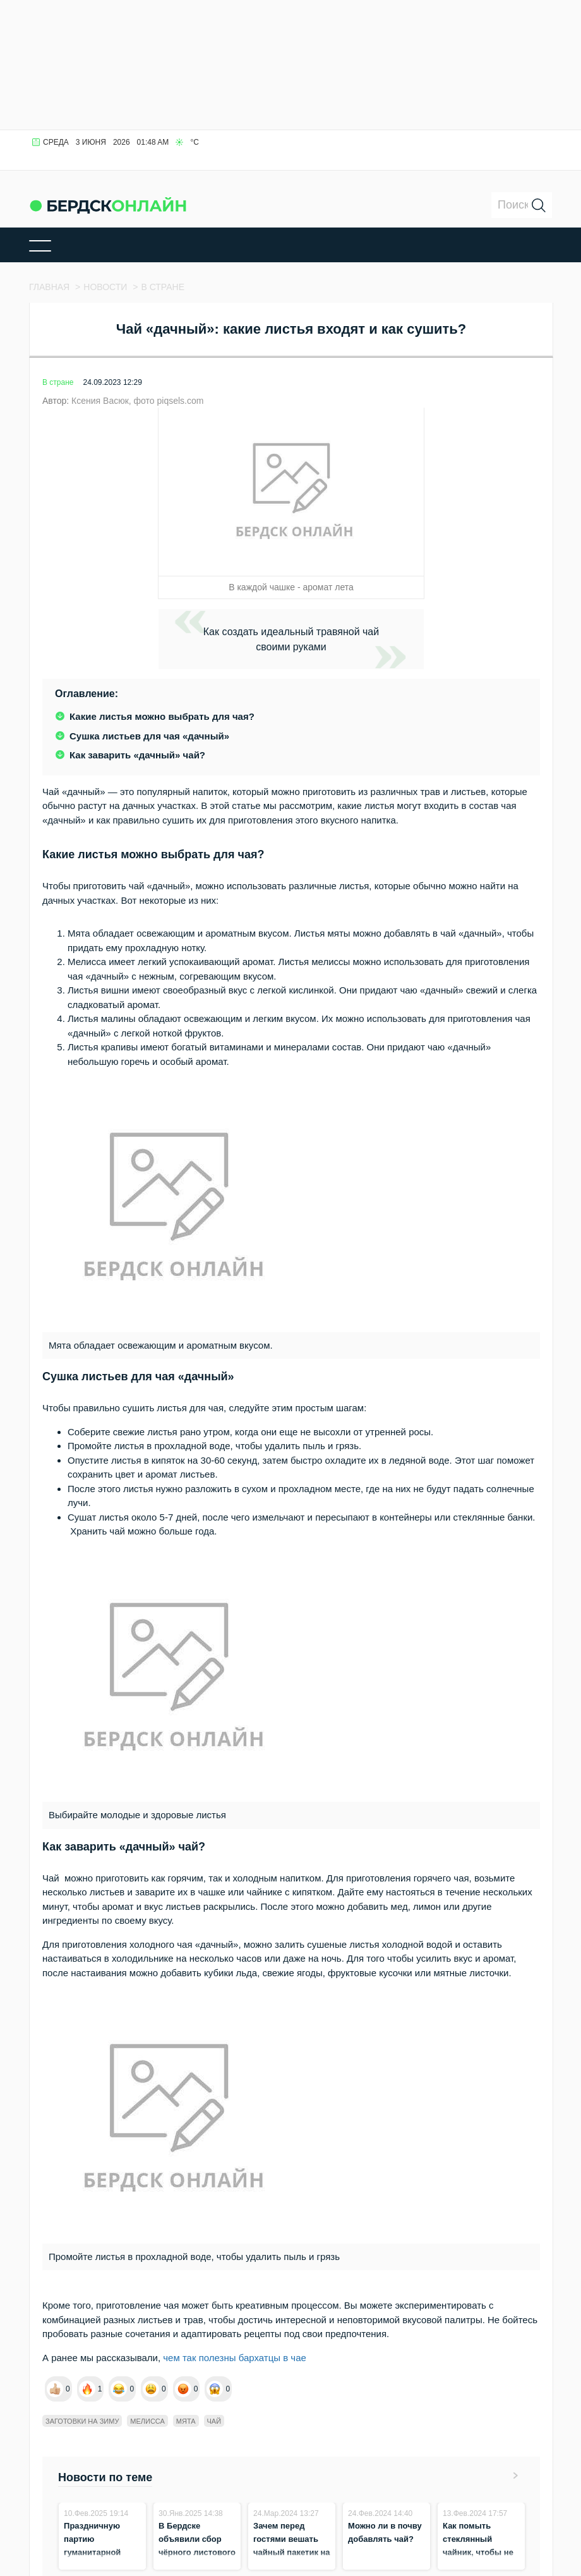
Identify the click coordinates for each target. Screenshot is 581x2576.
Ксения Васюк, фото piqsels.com (137, 401)
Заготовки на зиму (82, 2421)
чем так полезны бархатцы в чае (233, 2357)
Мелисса (147, 2421)
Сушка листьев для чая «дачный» (149, 736)
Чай (214, 2421)
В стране (57, 382)
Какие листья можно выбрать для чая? (162, 716)
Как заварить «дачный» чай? (137, 755)
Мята (186, 2421)
